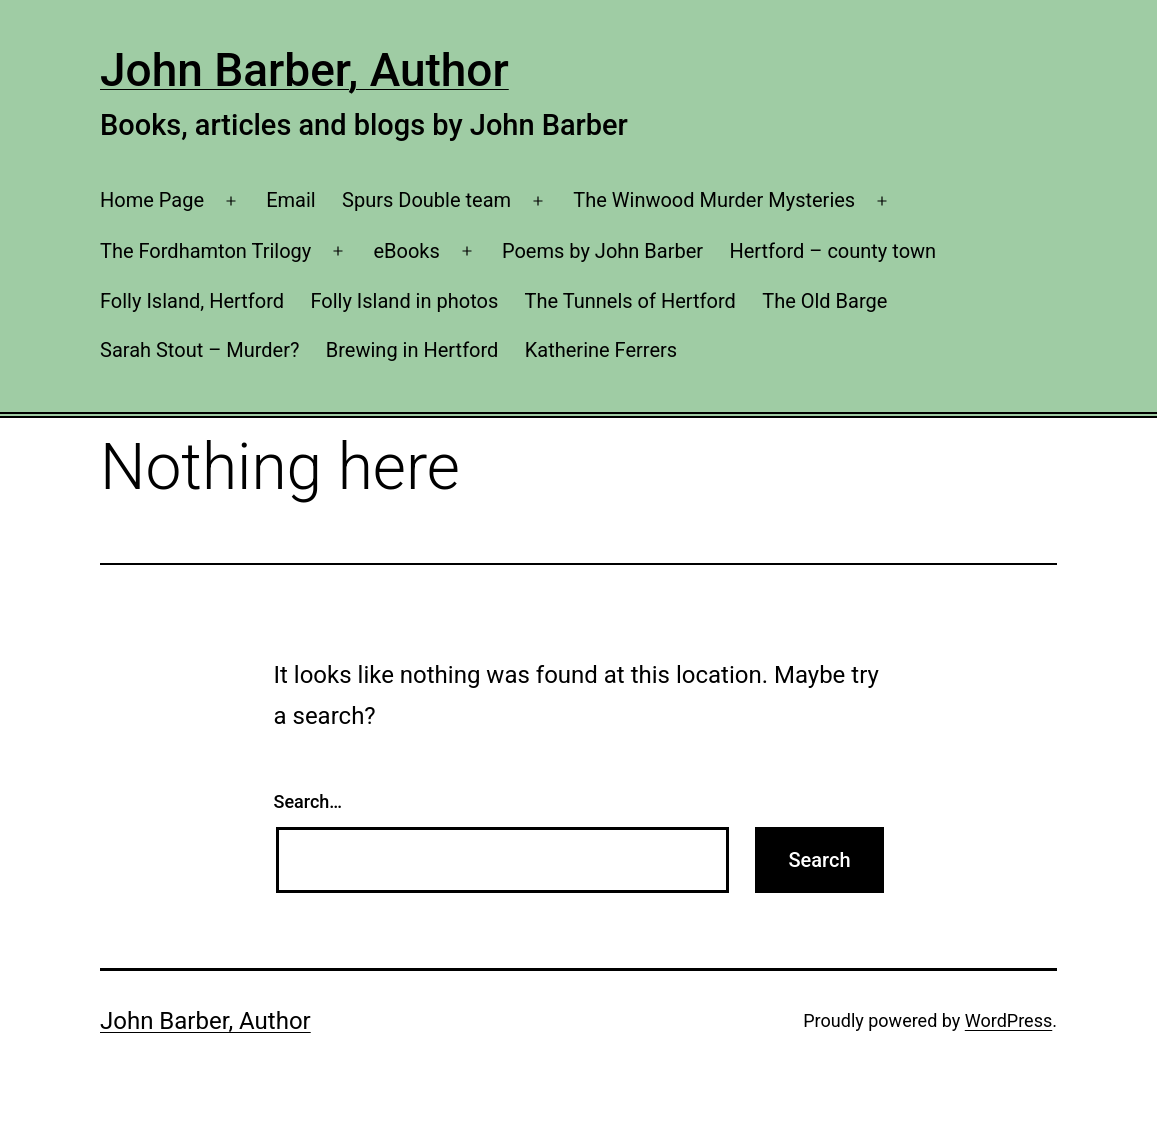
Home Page (152, 200)
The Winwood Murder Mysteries (714, 200)
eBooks (406, 251)
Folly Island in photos (404, 301)
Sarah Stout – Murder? (199, 350)
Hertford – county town (832, 251)
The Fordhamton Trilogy (205, 251)
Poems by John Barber (602, 251)
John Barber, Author (304, 70)
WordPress (1008, 1020)
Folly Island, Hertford (192, 301)
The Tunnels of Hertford (630, 301)
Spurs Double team (426, 200)
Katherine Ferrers (601, 350)
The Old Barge (824, 301)
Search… (308, 801)
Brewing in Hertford (412, 350)
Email (291, 200)
